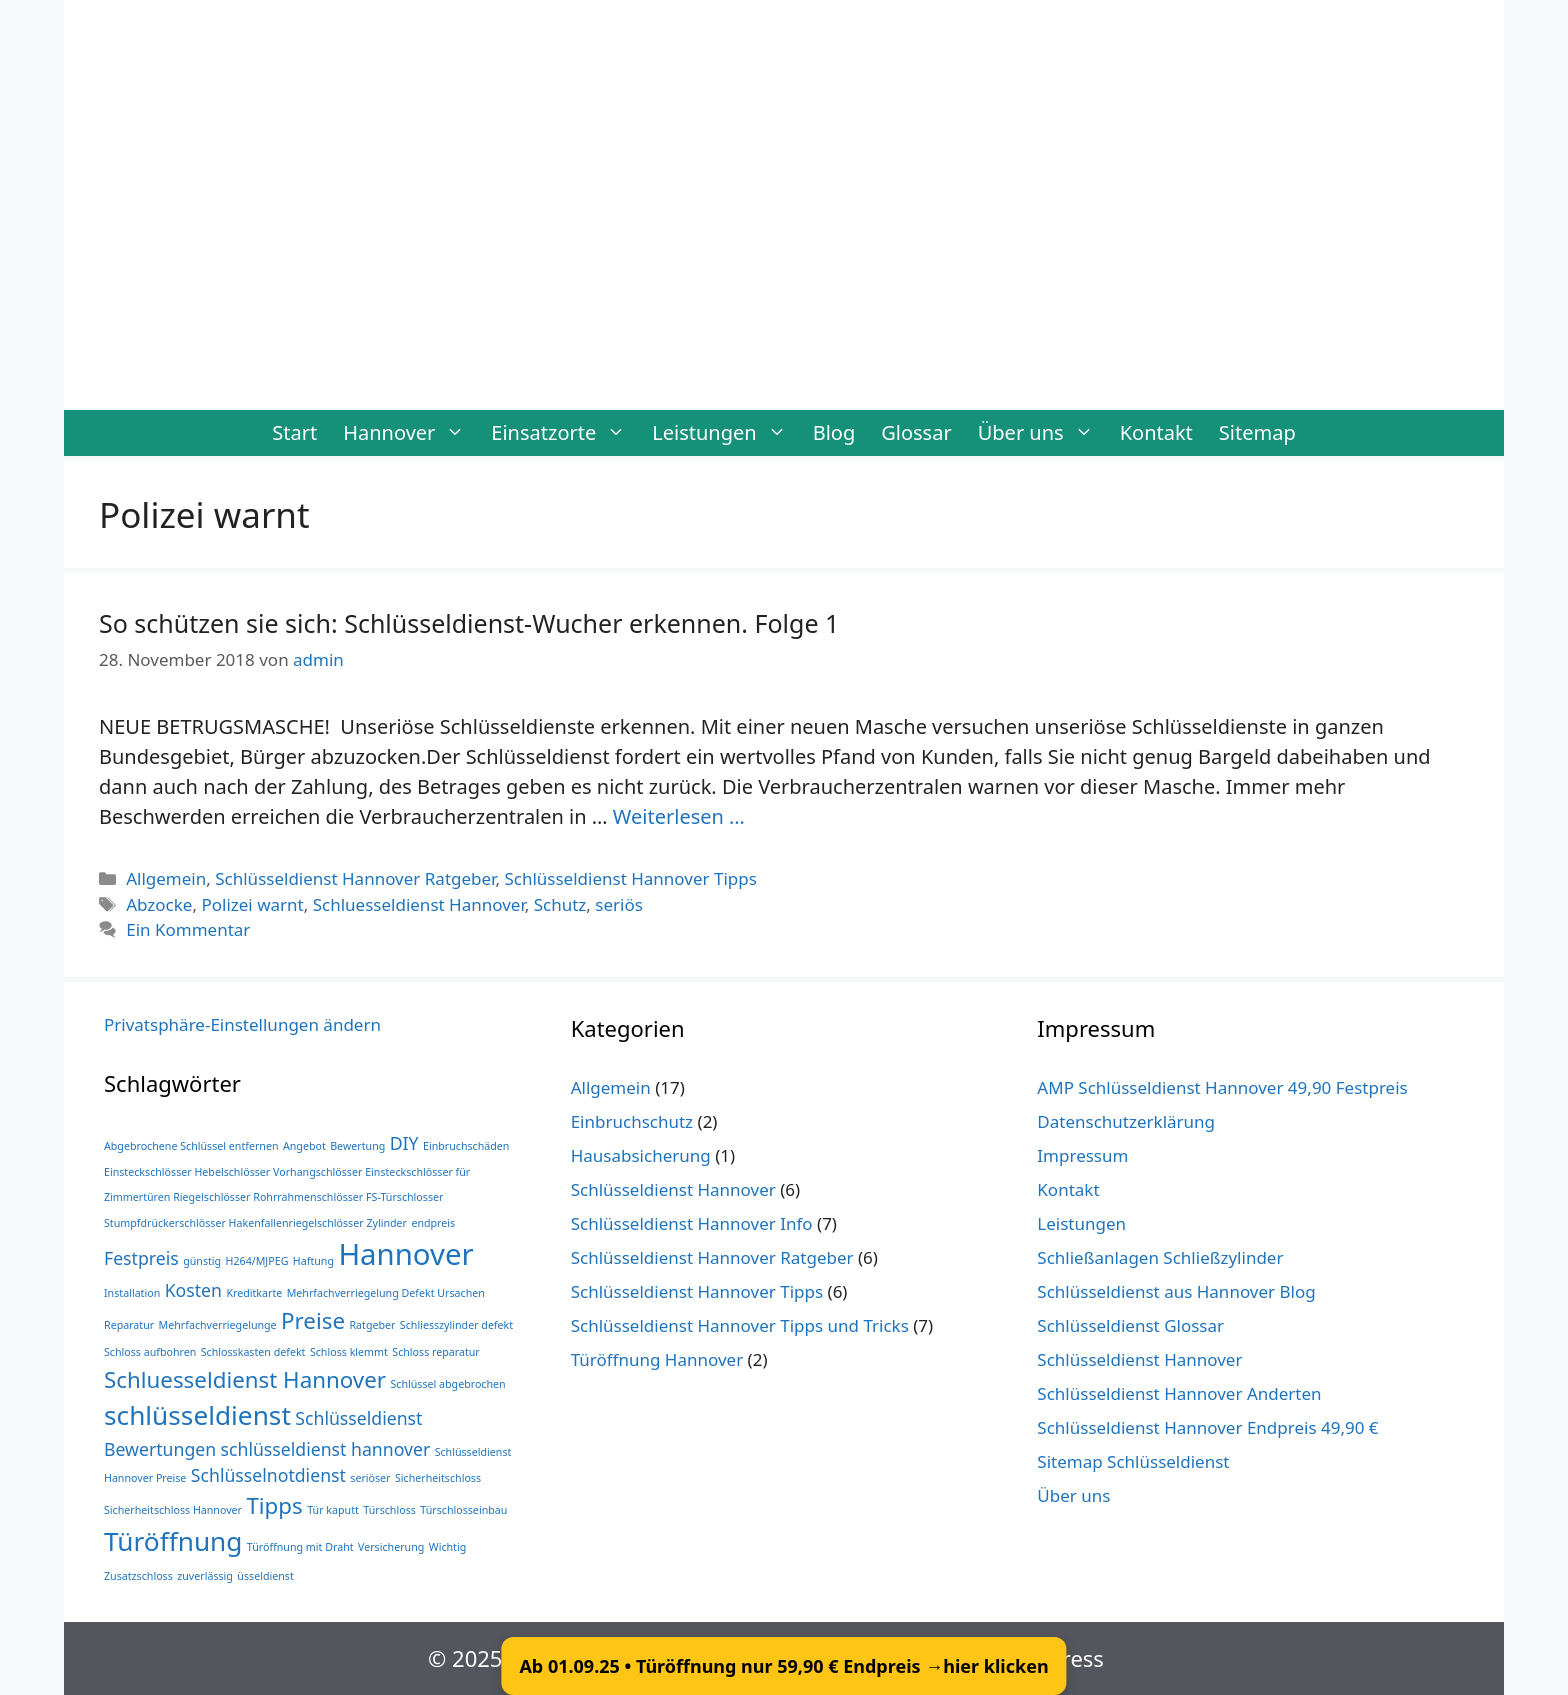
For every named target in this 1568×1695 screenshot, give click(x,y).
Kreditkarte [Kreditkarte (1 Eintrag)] (254, 1293)
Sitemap (1257, 432)
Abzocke (159, 904)
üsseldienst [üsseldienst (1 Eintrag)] (265, 1576)
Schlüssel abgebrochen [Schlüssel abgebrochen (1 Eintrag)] (447, 1384)
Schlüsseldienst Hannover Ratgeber (355, 878)
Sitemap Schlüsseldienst (1133, 1461)
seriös (619, 904)
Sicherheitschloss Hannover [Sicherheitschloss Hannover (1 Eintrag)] (173, 1510)
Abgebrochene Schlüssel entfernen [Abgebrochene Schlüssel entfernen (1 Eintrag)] (191, 1146)
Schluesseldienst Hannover (419, 904)
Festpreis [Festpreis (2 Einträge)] (141, 1258)
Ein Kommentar (188, 929)
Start (294, 432)
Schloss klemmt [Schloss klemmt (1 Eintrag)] (349, 1352)
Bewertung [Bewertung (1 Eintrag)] (357, 1146)
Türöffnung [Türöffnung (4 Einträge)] (173, 1541)
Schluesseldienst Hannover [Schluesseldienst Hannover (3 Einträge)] (245, 1379)
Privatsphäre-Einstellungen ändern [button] (242, 1024)
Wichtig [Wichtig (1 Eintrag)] (448, 1547)
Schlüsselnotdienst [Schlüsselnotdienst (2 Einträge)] (268, 1475)
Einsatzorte (565, 433)
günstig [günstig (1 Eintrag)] (202, 1261)
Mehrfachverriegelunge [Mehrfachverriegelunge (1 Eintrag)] (218, 1325)
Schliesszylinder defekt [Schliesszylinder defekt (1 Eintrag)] (456, 1325)
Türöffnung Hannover (657, 1359)
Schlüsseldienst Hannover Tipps (630, 878)
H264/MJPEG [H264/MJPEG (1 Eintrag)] (257, 1261)
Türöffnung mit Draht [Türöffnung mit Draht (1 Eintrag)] (300, 1547)
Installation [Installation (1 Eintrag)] (132, 1293)
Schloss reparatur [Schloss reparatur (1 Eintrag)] (435, 1352)
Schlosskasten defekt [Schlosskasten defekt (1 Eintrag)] (253, 1352)
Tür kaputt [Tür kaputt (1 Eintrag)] (333, 1510)
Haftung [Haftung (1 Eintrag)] (313, 1261)
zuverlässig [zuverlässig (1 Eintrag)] (205, 1576)
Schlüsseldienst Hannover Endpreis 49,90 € (1207, 1427)
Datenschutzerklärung (1126, 1121)
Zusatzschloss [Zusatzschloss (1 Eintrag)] (138, 1576)
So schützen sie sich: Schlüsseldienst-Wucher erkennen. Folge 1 (469, 623)
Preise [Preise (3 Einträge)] (313, 1320)
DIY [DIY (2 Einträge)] (404, 1143)
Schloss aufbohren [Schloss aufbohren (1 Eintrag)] (150, 1352)
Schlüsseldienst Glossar (1130, 1325)
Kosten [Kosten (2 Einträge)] (193, 1290)
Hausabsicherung (641, 1155)
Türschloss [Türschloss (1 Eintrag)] (389, 1510)
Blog (834, 432)
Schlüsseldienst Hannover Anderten (1179, 1393)
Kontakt (1156, 432)
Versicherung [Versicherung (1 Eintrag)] (391, 1547)
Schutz (560, 904)
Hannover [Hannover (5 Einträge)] (405, 1254)
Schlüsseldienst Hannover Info (692, 1223)
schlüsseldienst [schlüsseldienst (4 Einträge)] (197, 1415)
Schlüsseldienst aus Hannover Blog (1176, 1291)
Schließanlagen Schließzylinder (1160, 1257)
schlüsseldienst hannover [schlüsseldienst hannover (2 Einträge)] (326, 1449)
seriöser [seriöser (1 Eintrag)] (370, 1478)
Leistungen (725, 433)
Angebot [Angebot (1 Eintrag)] (304, 1146)
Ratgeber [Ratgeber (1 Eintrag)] (372, 1325)
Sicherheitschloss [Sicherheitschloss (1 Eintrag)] (438, 1478)
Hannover (410, 433)
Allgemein (166, 878)
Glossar (916, 432)
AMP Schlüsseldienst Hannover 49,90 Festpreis (1222, 1087)
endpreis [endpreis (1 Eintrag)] (433, 1223)
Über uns (1042, 433)
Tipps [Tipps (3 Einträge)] (274, 1505)
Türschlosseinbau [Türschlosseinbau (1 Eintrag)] (463, 1510)
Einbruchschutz (632, 1121)
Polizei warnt (252, 904)
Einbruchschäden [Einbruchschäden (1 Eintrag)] (466, 1146)
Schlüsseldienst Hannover (673, 1189)
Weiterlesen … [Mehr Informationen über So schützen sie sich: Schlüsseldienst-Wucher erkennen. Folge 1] (679, 816)
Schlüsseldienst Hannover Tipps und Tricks (740, 1325)
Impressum (1082, 1155)
